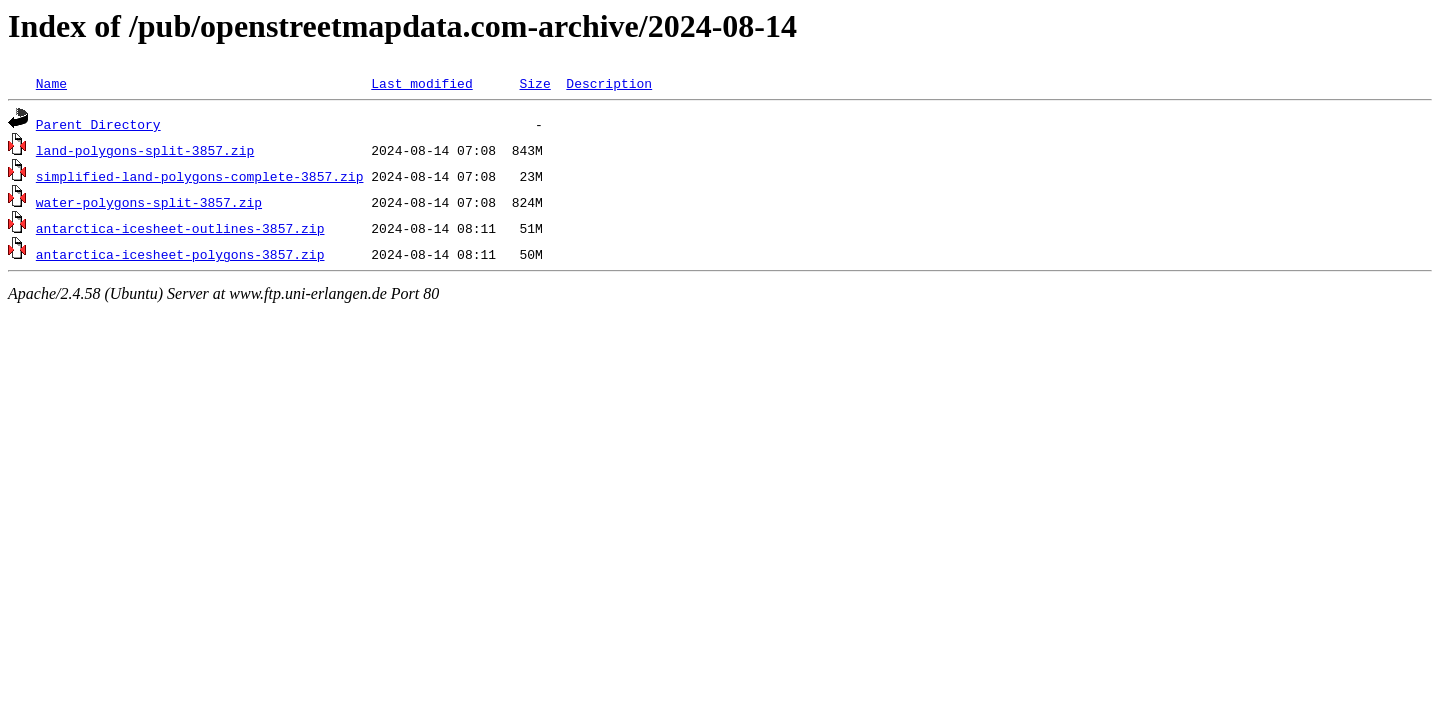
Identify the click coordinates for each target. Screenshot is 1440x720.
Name (51, 83)
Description (609, 83)
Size (534, 83)
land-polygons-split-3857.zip (145, 150)
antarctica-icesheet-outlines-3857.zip (180, 228)
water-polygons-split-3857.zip (149, 202)
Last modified (421, 83)
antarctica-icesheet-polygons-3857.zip (180, 254)
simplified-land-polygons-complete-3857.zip (200, 176)
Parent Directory (98, 124)
